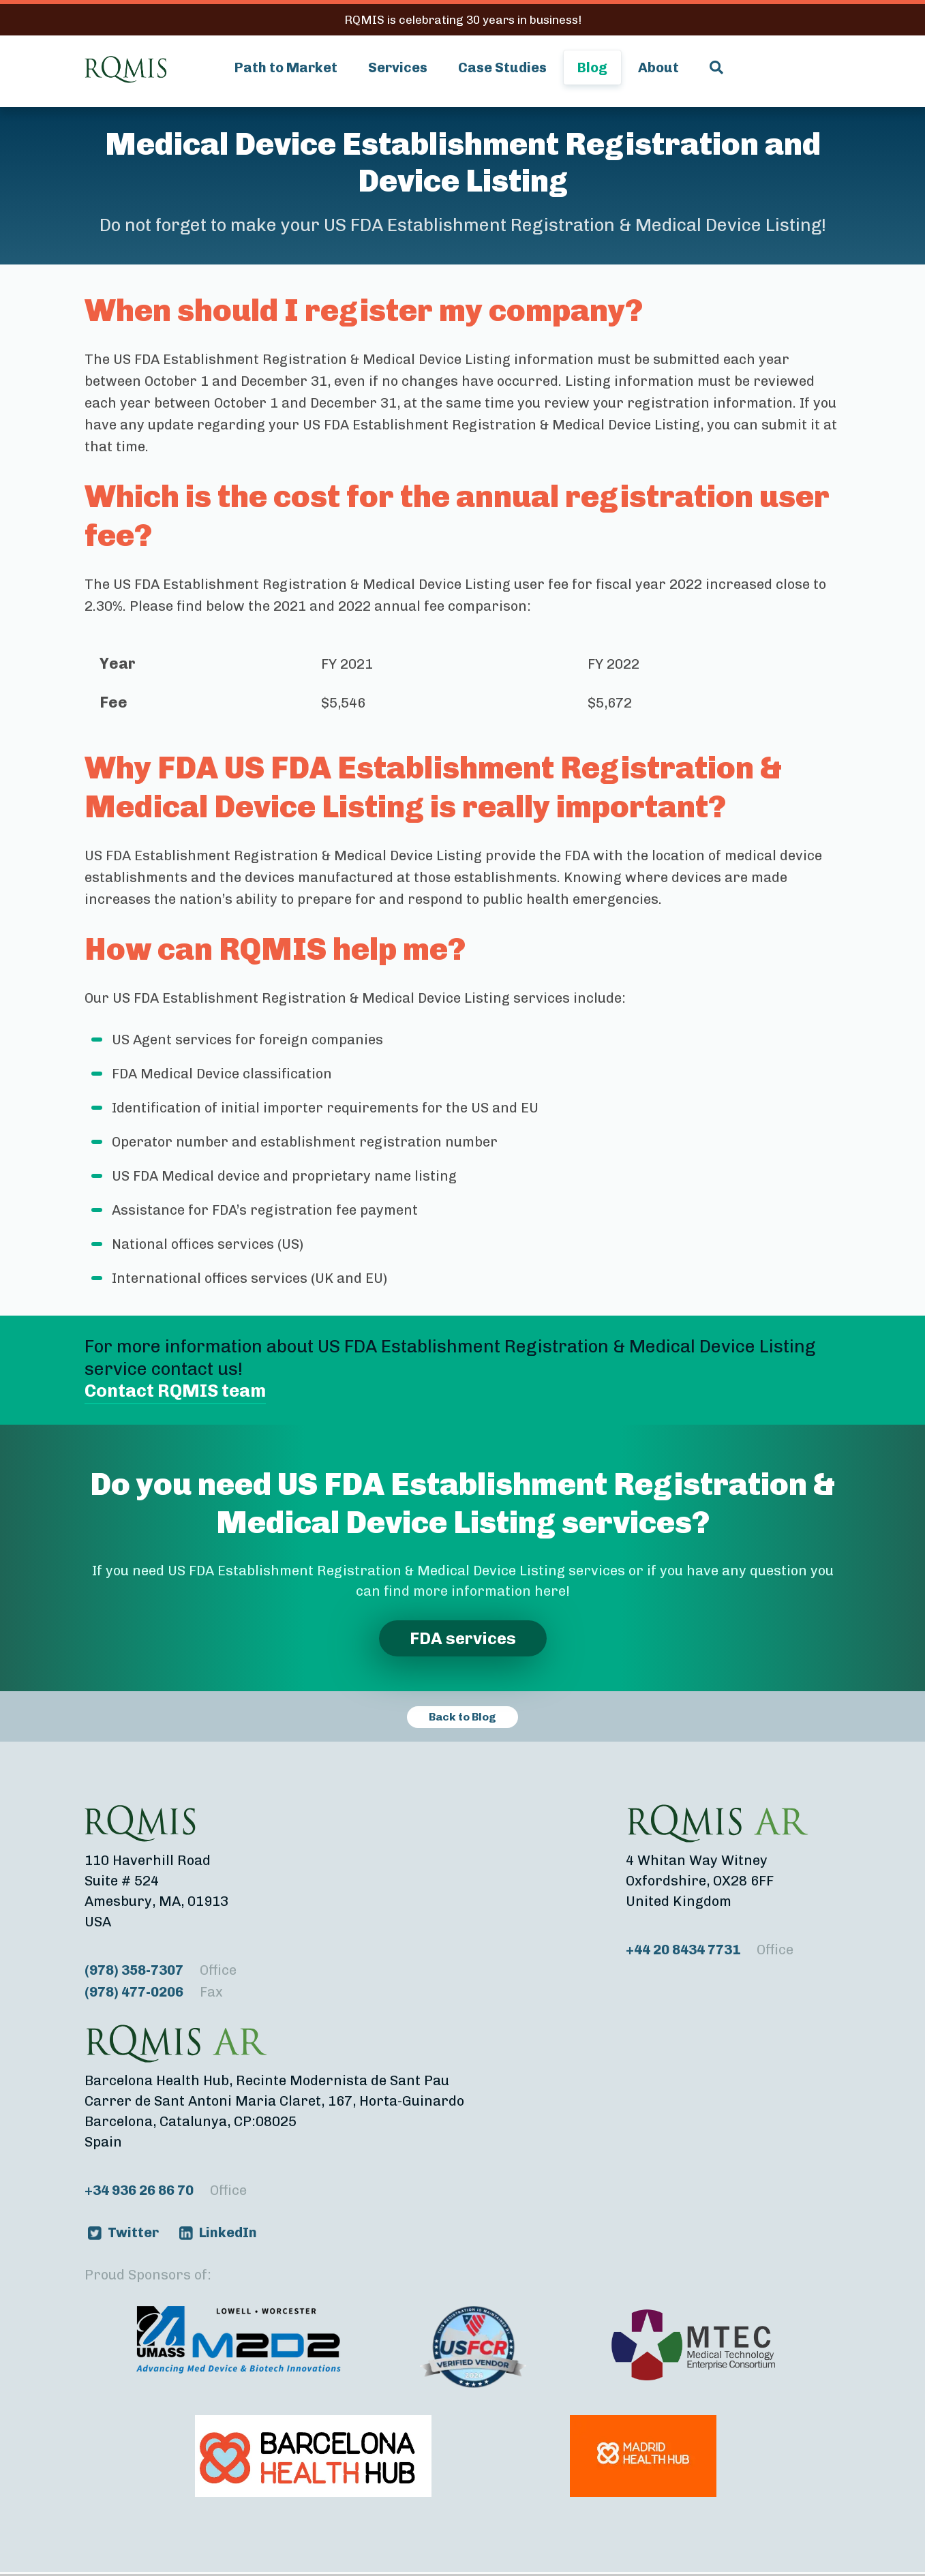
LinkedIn (228, 2232)
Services (397, 67)
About (658, 67)
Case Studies (502, 67)
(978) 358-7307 (161, 1970)
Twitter (133, 2232)
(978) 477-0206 (154, 1992)
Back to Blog (462, 1716)
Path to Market (285, 67)
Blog (592, 67)
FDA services (463, 1638)
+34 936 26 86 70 (166, 2190)
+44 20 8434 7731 (709, 1949)
